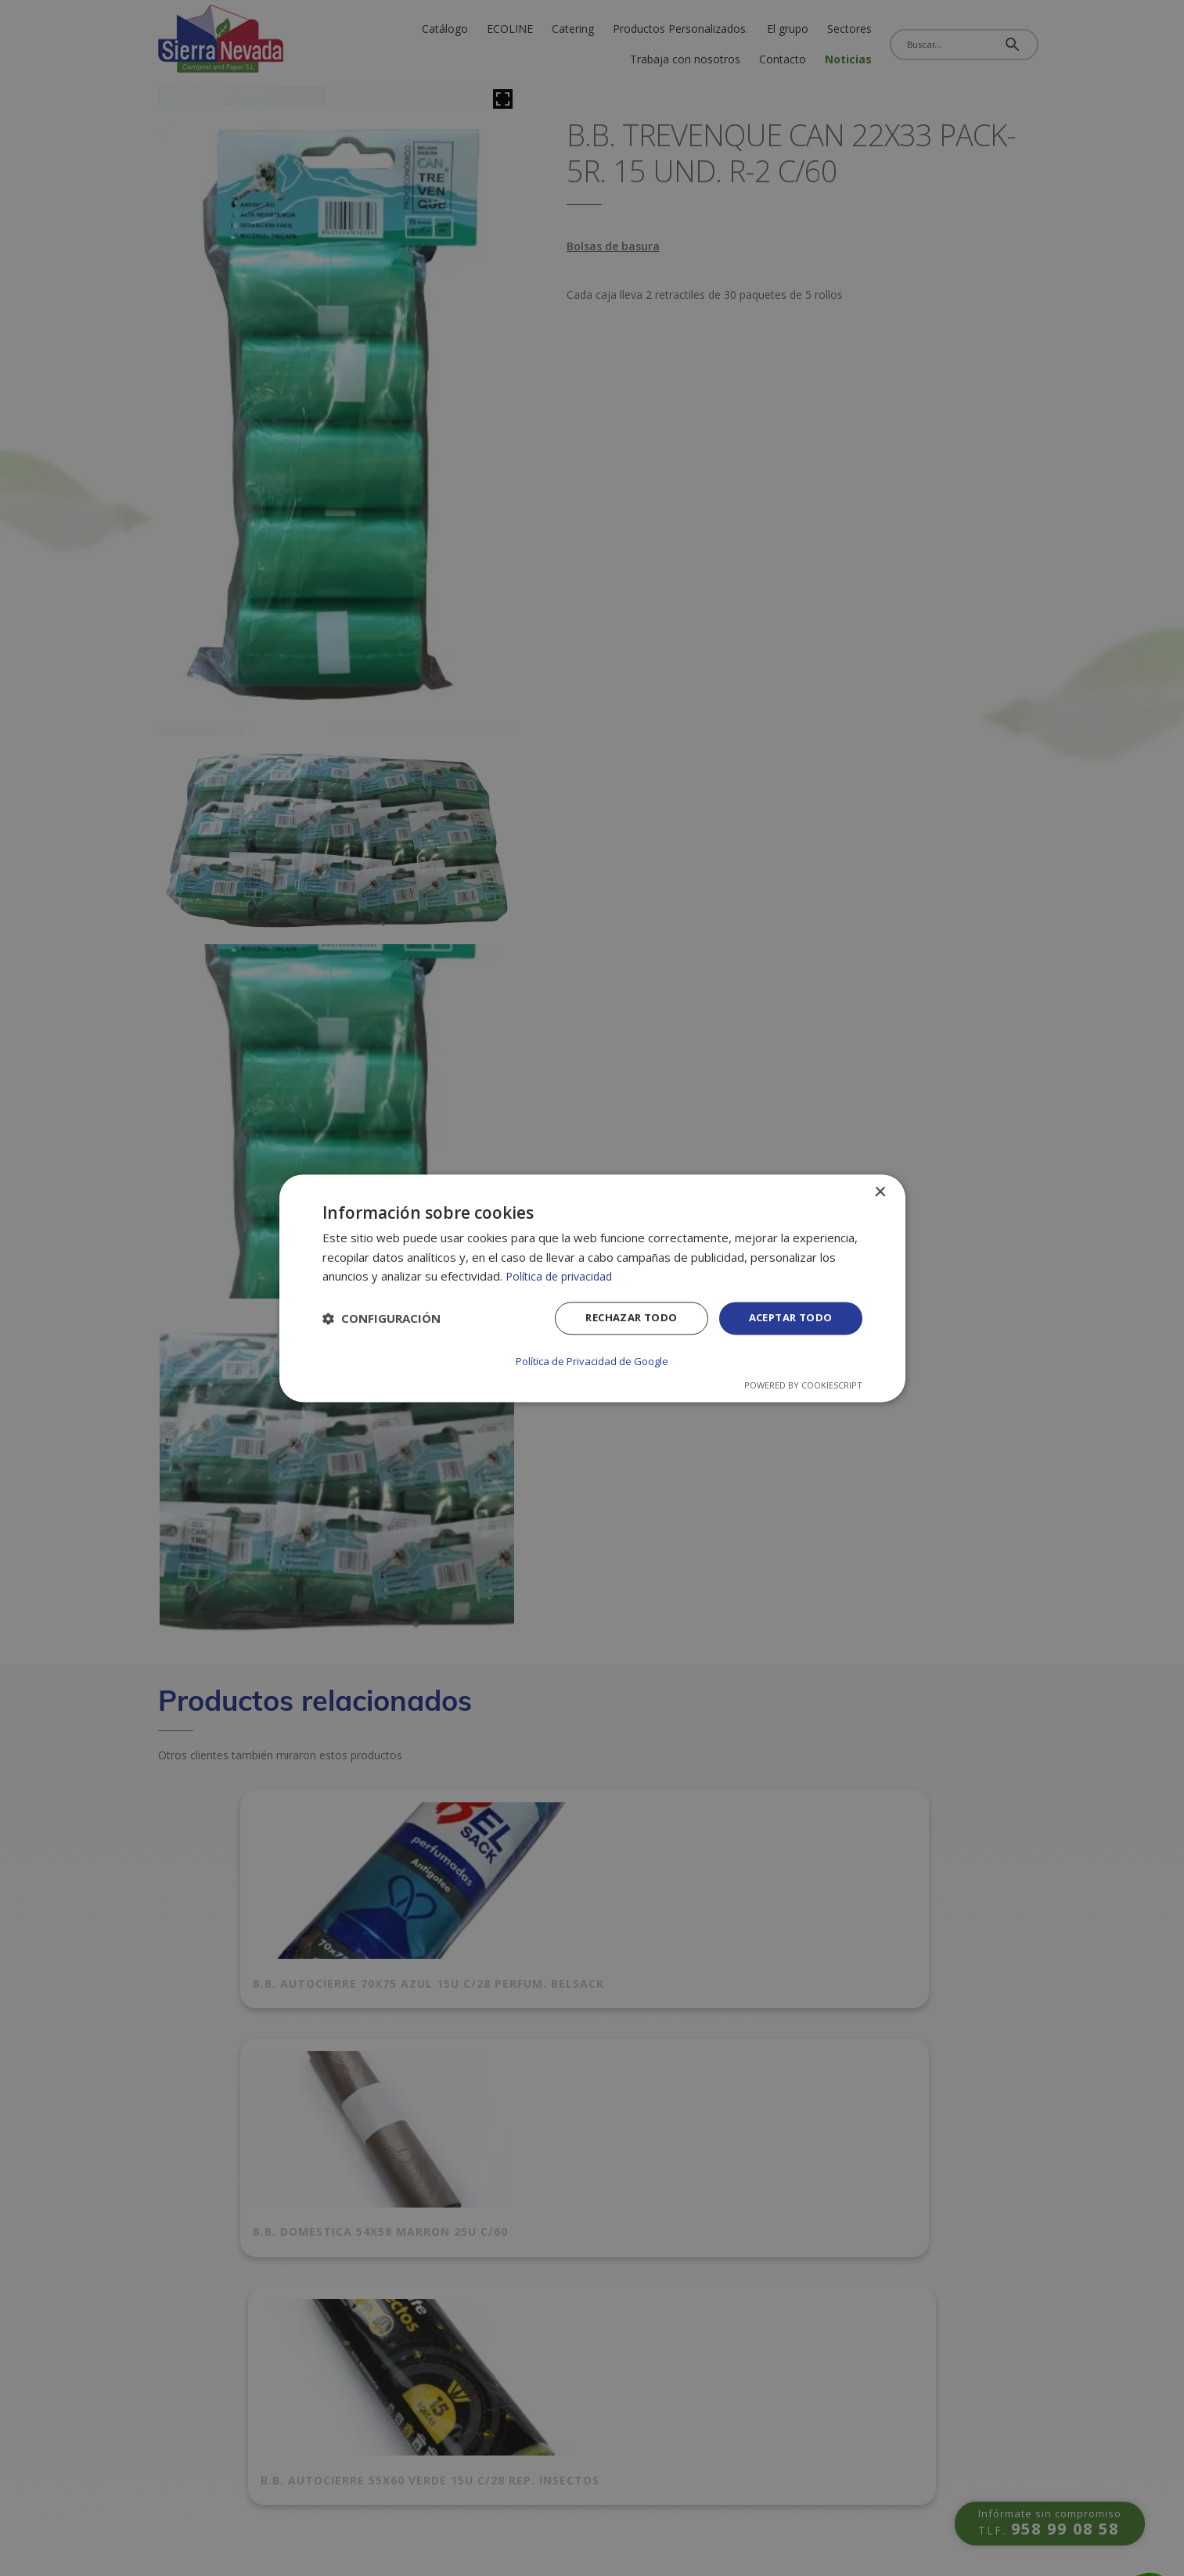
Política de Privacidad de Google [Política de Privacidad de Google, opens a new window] (592, 1360)
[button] (381, 1320)
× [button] (880, 1193)
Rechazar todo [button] (621, 1319)
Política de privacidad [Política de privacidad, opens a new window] (562, 1277)
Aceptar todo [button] (787, 1319)
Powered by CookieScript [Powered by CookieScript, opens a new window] (803, 1384)
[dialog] (592, 1288)
